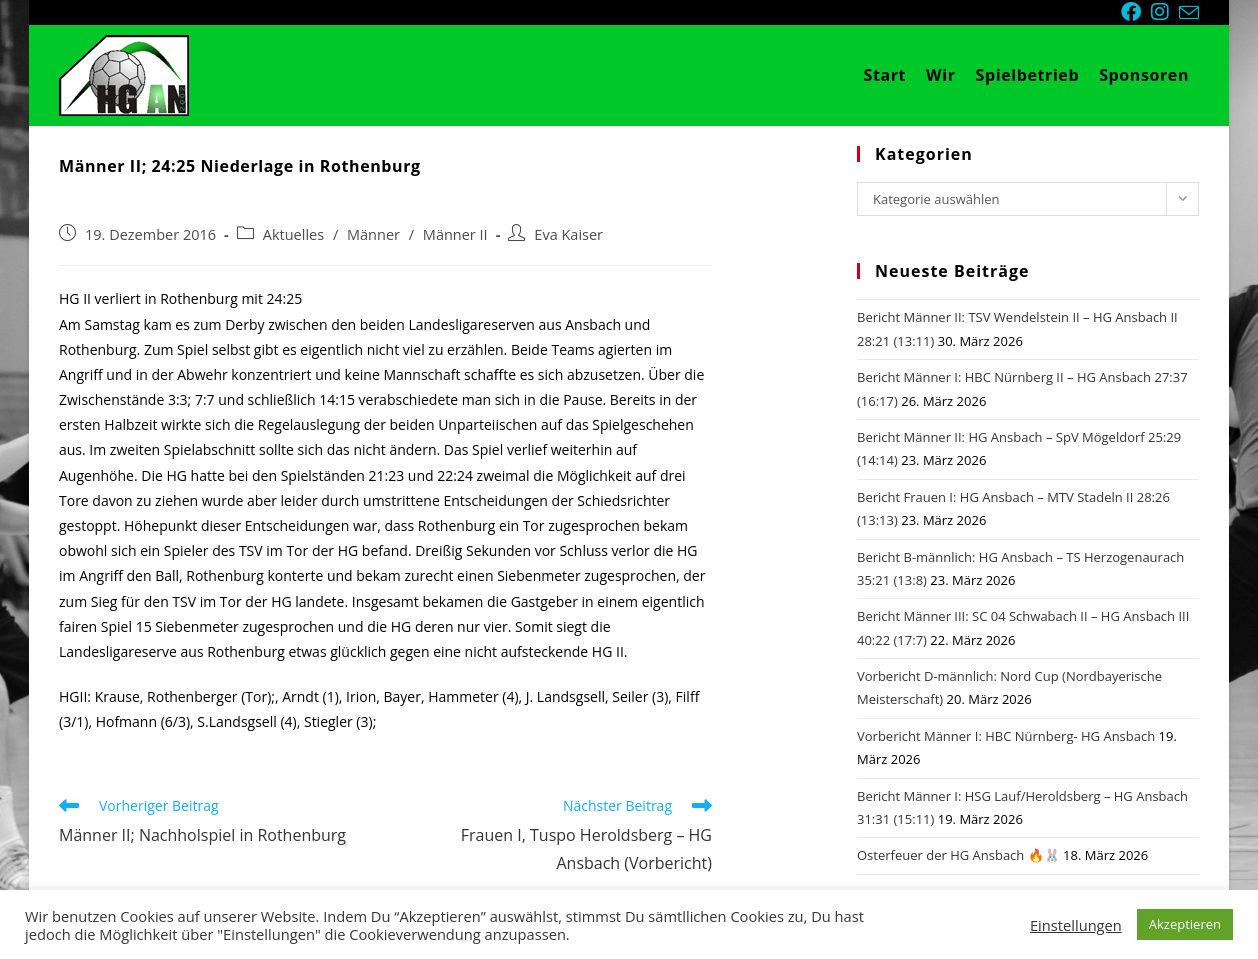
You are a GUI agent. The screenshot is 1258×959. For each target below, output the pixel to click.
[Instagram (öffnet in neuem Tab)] (1165, 12)
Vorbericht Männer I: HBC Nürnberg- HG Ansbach (1006, 736)
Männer (373, 234)
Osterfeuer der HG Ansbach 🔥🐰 (958, 855)
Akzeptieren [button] (1185, 924)
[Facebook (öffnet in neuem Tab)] (1136, 12)
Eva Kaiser (568, 234)
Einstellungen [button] (1076, 925)
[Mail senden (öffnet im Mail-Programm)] (1189, 13)
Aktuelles (293, 234)
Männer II (455, 234)
